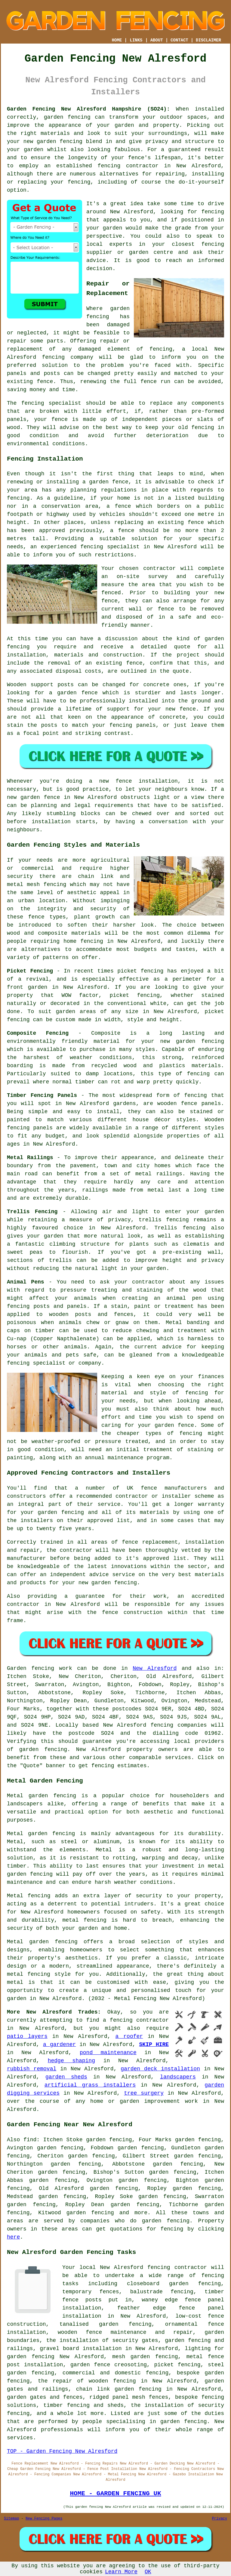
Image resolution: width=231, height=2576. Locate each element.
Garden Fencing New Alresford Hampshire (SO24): (88, 109)
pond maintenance (108, 2053)
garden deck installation (160, 2069)
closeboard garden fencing (174, 2284)
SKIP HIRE (154, 2045)
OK (148, 2572)
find (29, 2140)
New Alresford (155, 1668)
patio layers (27, 2036)
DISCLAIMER (208, 40)
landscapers (178, 2077)
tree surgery (144, 2093)
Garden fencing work (39, 1668)
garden (129, 2101)
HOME (117, 40)
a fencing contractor (136, 2020)
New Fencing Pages (44, 2519)
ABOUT (156, 40)
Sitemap (11, 2519)
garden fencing (59, 142)
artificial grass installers (90, 2085)
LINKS (136, 40)
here (13, 2237)
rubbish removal (31, 2069)
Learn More (121, 2572)
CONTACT (179, 40)
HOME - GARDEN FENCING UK (115, 2493)
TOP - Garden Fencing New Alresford (62, 2451)
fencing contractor (128, 166)
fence (59, 419)
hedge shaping (71, 2061)
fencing (53, 357)
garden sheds (66, 2077)
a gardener (59, 2045)
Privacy (219, 2519)
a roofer (129, 2036)
